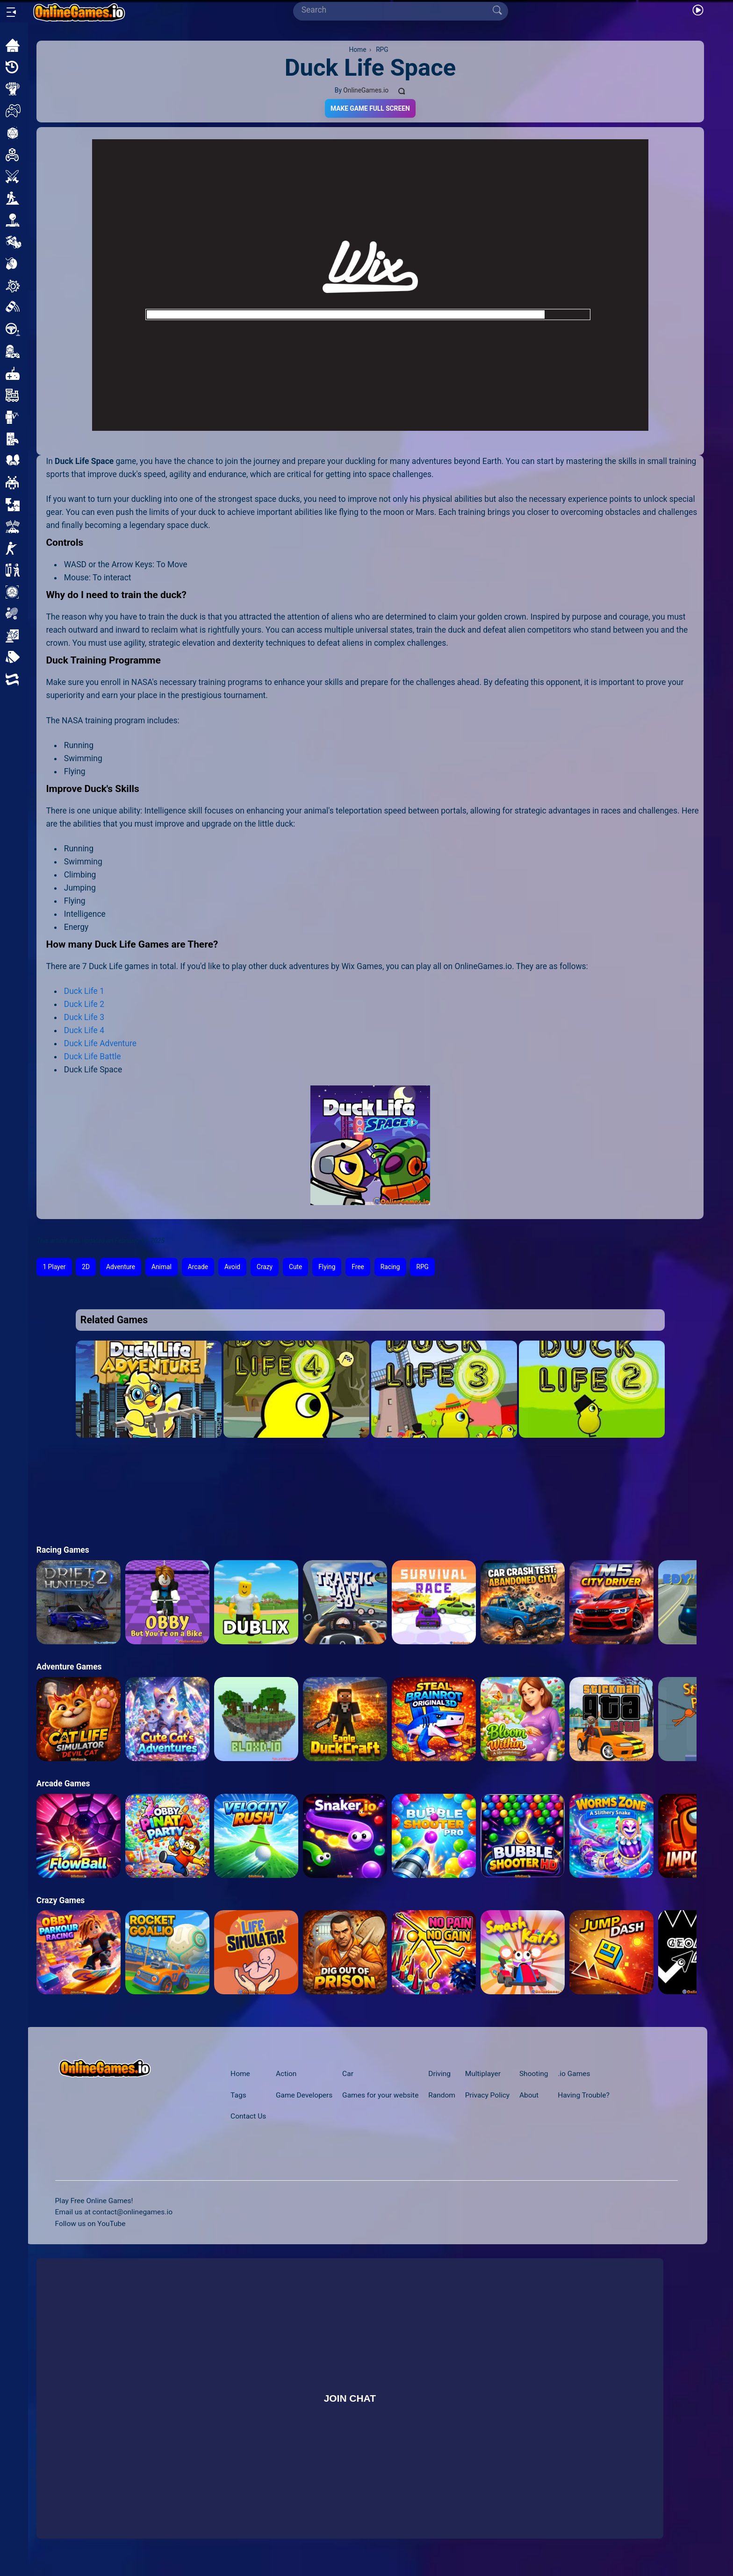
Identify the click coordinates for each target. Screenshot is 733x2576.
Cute (295, 1266)
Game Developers (304, 2095)
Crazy (265, 1266)
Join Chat (350, 2398)
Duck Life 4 (84, 1030)
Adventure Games (69, 1666)
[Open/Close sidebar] (11, 12)
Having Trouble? (584, 2095)
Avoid (232, 1266)
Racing (390, 1266)
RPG (422, 1266)
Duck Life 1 (84, 991)
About (529, 2095)
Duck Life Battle (92, 1056)
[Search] (397, 10)
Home (240, 2073)
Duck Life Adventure (100, 1043)
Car (347, 2073)
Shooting (533, 2073)
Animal (161, 1266)
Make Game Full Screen (370, 108)
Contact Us (248, 2116)
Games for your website (380, 2095)
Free (358, 1266)
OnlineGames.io (365, 90)
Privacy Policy (487, 2095)
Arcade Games (63, 1783)
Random (441, 2095)
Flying (326, 1266)
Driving (439, 2073)
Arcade (198, 1266)
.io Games (574, 2073)
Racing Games (62, 1550)
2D (86, 1266)
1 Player (54, 1266)
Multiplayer (483, 2073)
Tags (238, 2095)
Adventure (120, 1266)
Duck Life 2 (84, 1004)
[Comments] (402, 90)
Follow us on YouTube (90, 2223)
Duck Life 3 (84, 1017)
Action (286, 2073)
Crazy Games (60, 1900)
